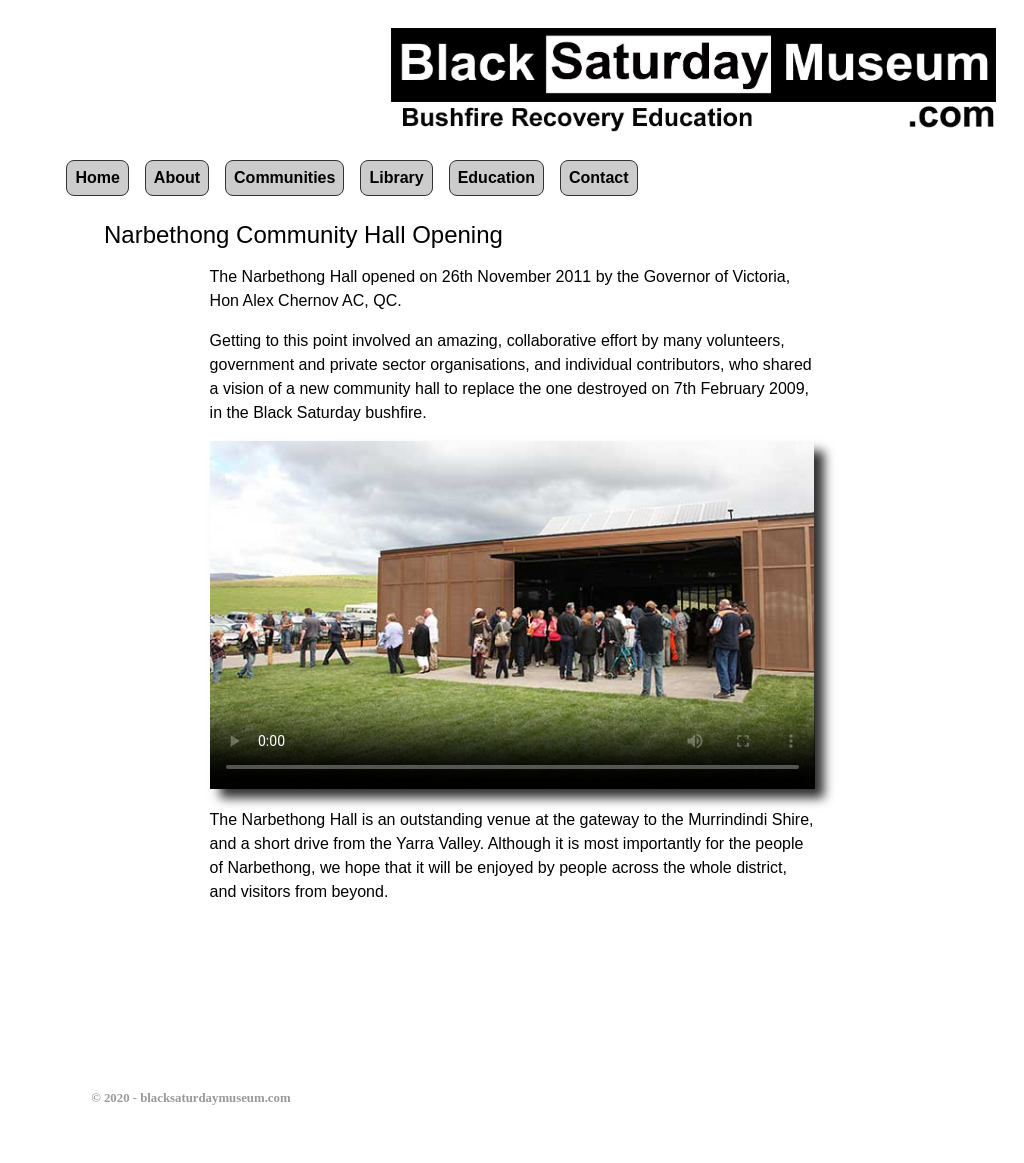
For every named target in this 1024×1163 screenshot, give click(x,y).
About (177, 177)
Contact (599, 177)
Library (396, 177)
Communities (284, 177)
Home (97, 177)
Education (496, 177)
